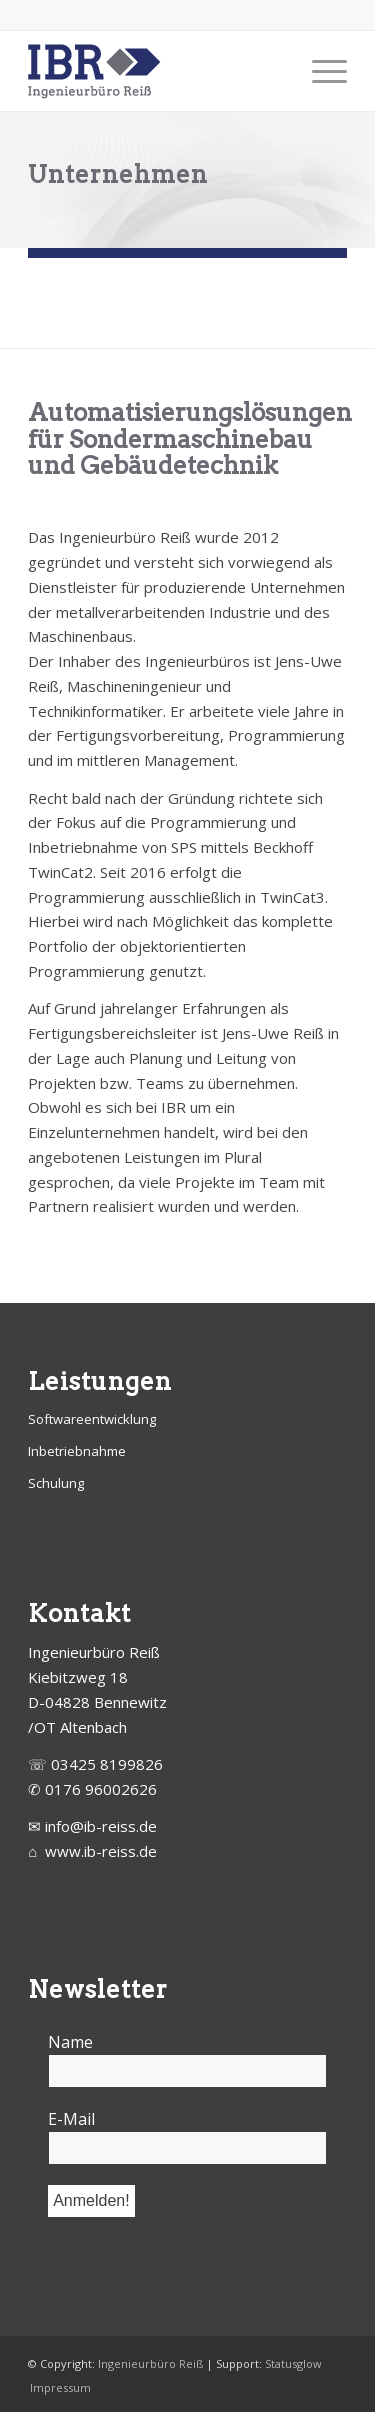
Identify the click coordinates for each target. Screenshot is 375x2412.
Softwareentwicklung (92, 1419)
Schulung (56, 1483)
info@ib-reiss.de (101, 1826)
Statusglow (293, 2363)
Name (70, 2042)
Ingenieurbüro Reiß (150, 2363)
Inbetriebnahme (77, 1451)
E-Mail (77, 2119)
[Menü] (319, 71)
